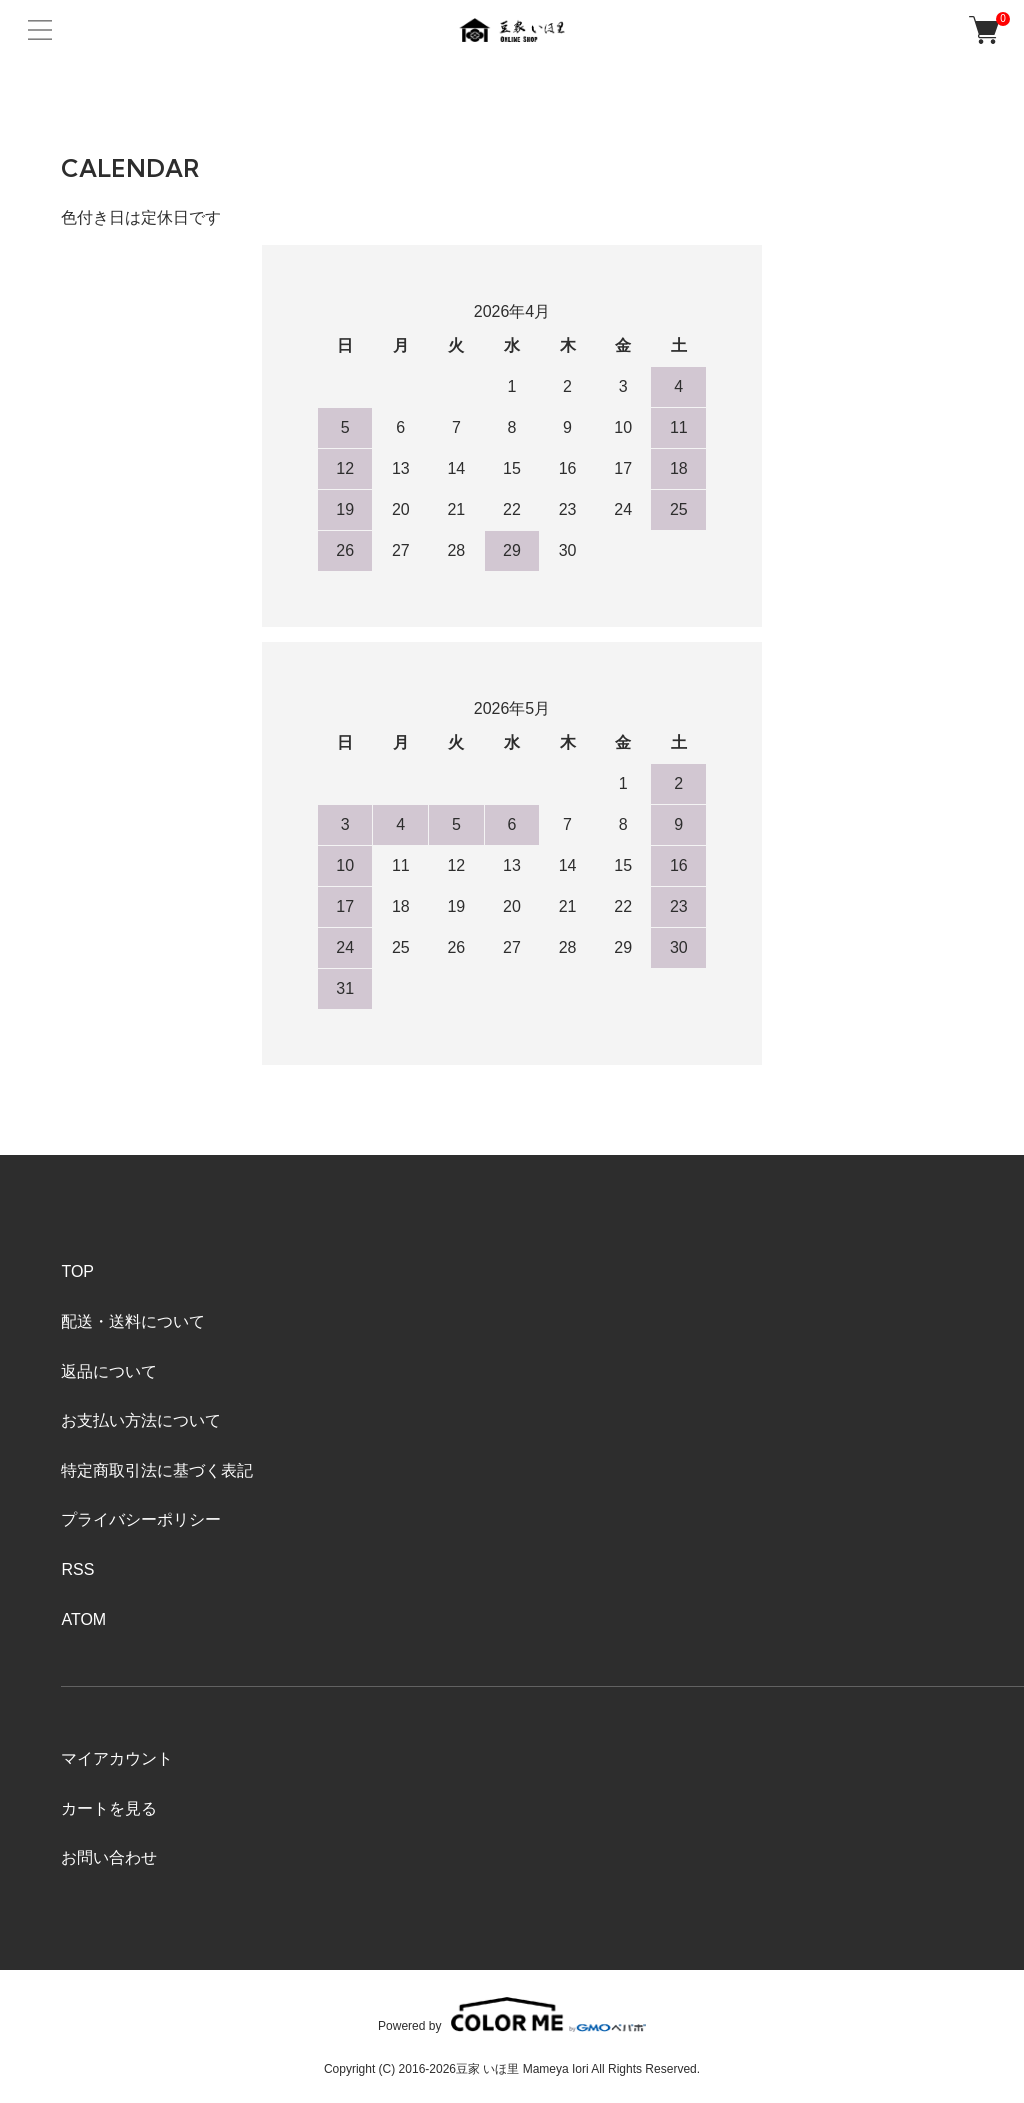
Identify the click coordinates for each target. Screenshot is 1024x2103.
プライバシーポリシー (141, 1519)
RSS (77, 1569)
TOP (77, 1271)
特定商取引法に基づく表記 (157, 1470)
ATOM (83, 1619)
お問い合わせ (109, 1857)
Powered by (512, 2014)
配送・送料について (133, 1321)
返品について (109, 1371)
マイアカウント (117, 1758)
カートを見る (109, 1808)
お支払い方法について (141, 1420)
